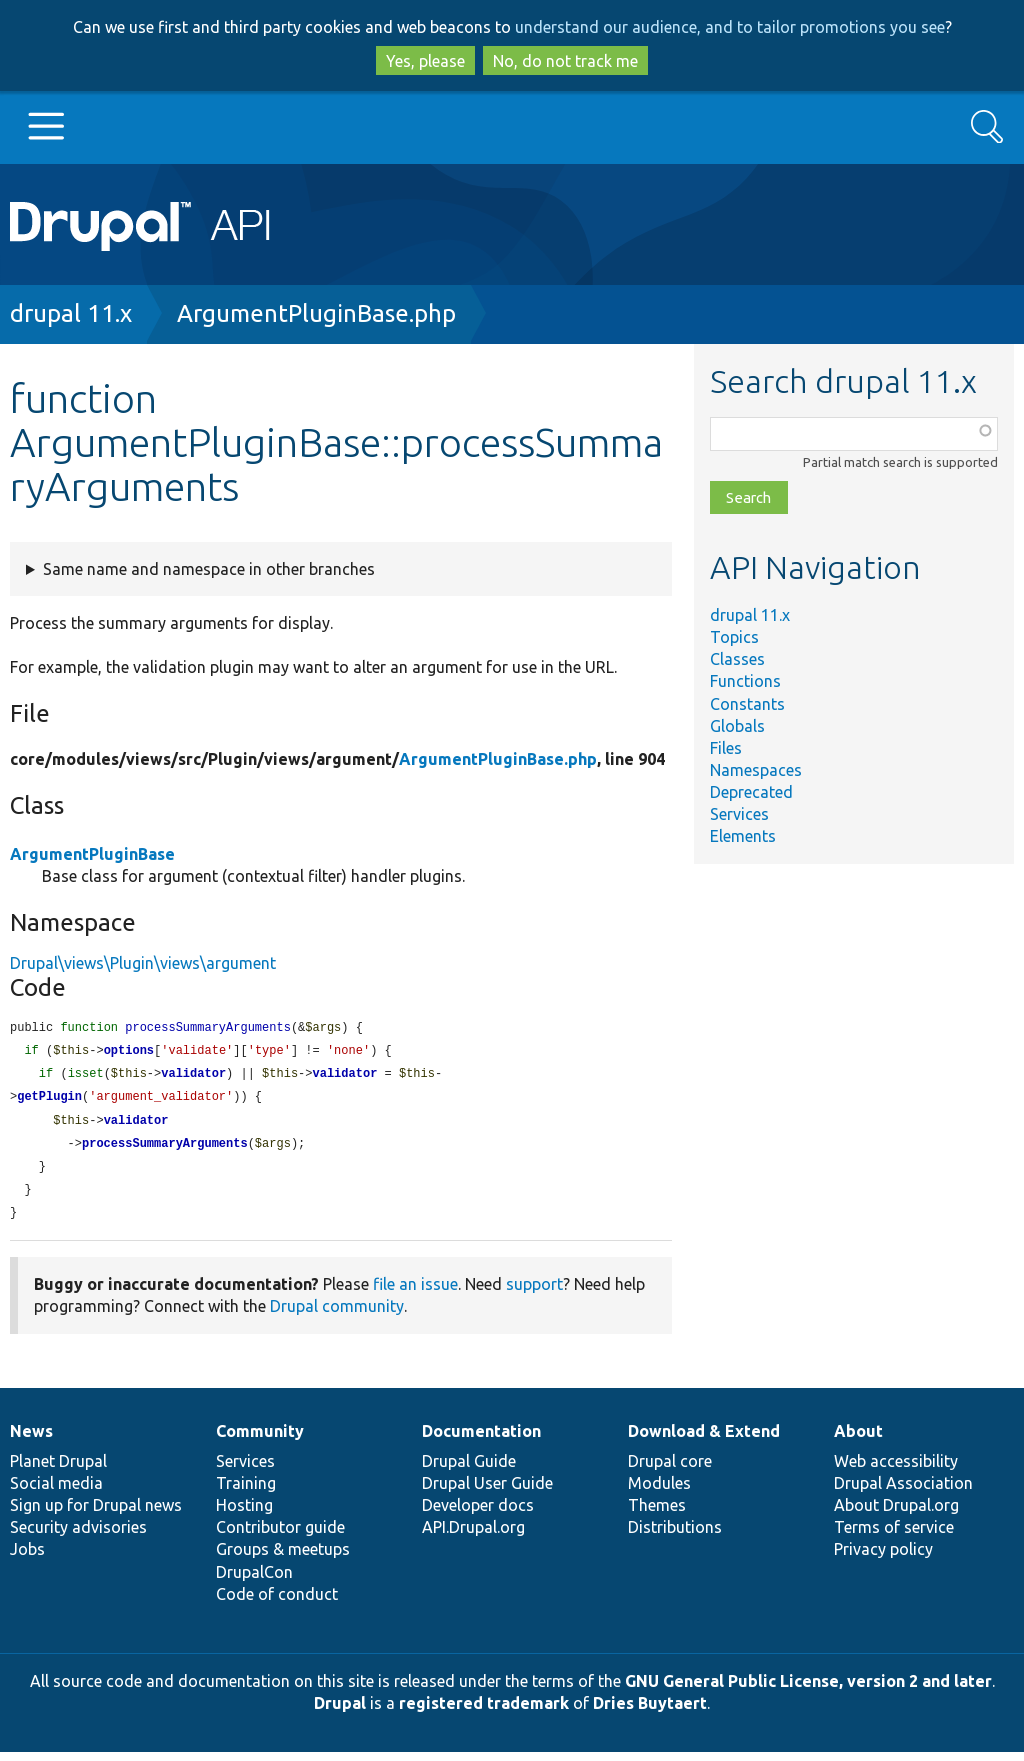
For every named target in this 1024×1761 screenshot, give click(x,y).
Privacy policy (883, 1558)
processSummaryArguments (165, 1149)
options (129, 1052)
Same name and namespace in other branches (209, 569)
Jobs (27, 1558)
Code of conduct (277, 1603)
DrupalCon (254, 1581)
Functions (745, 681)
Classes (737, 659)
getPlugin (49, 1100)
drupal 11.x (71, 313)
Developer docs (478, 1514)
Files (726, 748)
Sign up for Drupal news (96, 1514)
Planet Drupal (58, 1470)
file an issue (415, 1293)
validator (193, 1076)
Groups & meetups (283, 1558)
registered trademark (484, 1712)
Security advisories (78, 1536)
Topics (734, 637)
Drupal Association (903, 1492)
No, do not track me (565, 61)
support (534, 1293)
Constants (747, 704)
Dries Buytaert (650, 1712)
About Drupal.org (896, 1514)
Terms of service (894, 1536)
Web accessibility (896, 1470)
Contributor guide (280, 1536)
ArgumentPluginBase (92, 854)
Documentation (481, 1440)
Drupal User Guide (487, 1492)
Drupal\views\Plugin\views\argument (143, 963)
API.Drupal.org (473, 1536)
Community (260, 1440)
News (31, 1440)
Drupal (340, 1712)
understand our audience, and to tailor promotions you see (730, 27)
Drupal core (670, 1470)
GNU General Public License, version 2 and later (808, 1690)
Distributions (675, 1536)
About (858, 1440)
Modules (659, 1492)
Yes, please (425, 61)
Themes (657, 1514)
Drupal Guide (469, 1470)
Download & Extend (704, 1440)
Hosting (244, 1514)
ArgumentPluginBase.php (316, 313)
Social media (56, 1492)
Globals (737, 726)
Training (246, 1492)
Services (739, 814)
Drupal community (337, 1315)
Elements (743, 836)
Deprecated (751, 792)
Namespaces (756, 770)
